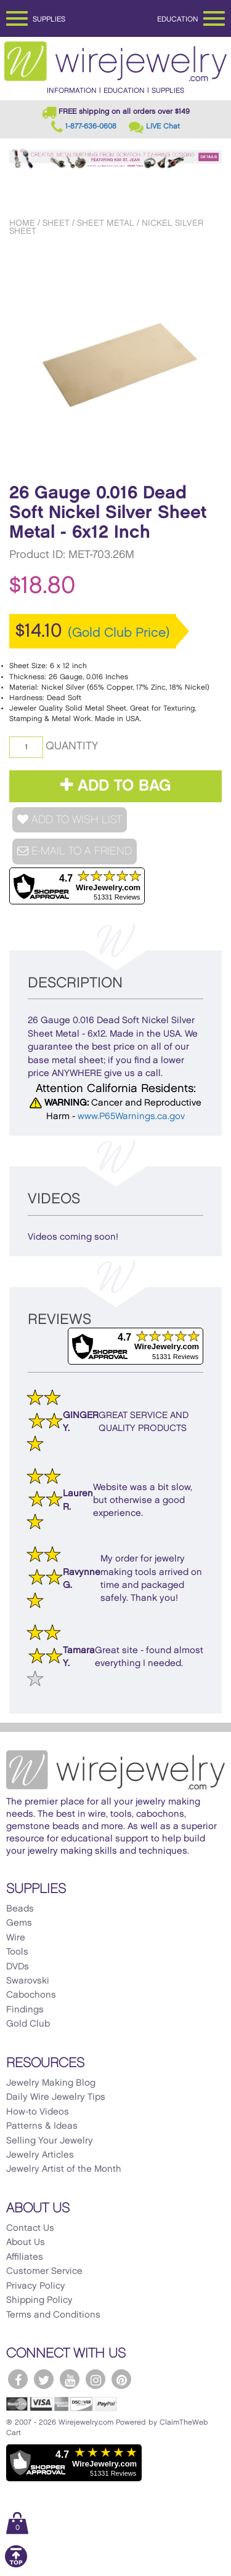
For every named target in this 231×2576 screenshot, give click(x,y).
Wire (15, 1938)
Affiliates (24, 2257)
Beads (20, 1909)
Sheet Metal (105, 223)
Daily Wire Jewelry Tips (55, 2097)
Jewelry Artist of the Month (63, 2169)
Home (22, 223)
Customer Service (44, 2271)
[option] (115, 356)
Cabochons (31, 1995)
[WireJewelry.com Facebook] (18, 2379)
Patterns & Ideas (42, 2126)
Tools (17, 1952)
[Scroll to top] (16, 2565)
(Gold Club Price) (119, 633)
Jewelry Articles (40, 2155)
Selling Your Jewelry (49, 2141)
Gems (19, 1923)
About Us (25, 2242)
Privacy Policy (35, 2286)
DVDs (17, 1967)
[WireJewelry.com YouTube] (69, 2379)
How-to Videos (37, 2112)
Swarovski (27, 1981)
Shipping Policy (39, 2300)
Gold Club (28, 2024)
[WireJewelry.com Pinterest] (121, 2379)
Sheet (56, 223)
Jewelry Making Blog (50, 2083)
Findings (25, 2010)
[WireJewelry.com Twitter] (44, 2379)
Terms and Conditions (53, 2315)
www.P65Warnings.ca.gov (131, 1116)
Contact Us (30, 2228)
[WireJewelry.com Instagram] (95, 2379)
